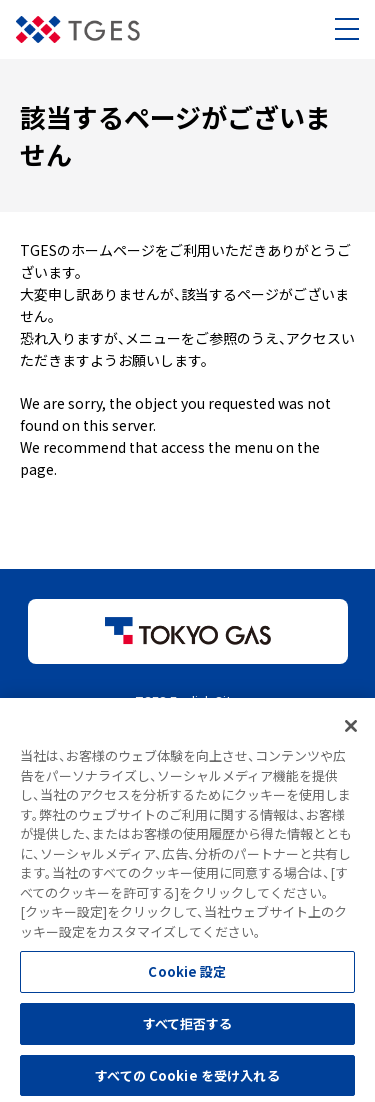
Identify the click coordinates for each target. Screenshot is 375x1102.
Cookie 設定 (187, 975)
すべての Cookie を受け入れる (187, 1079)
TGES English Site (187, 700)
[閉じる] (351, 730)
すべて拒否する (188, 1027)
